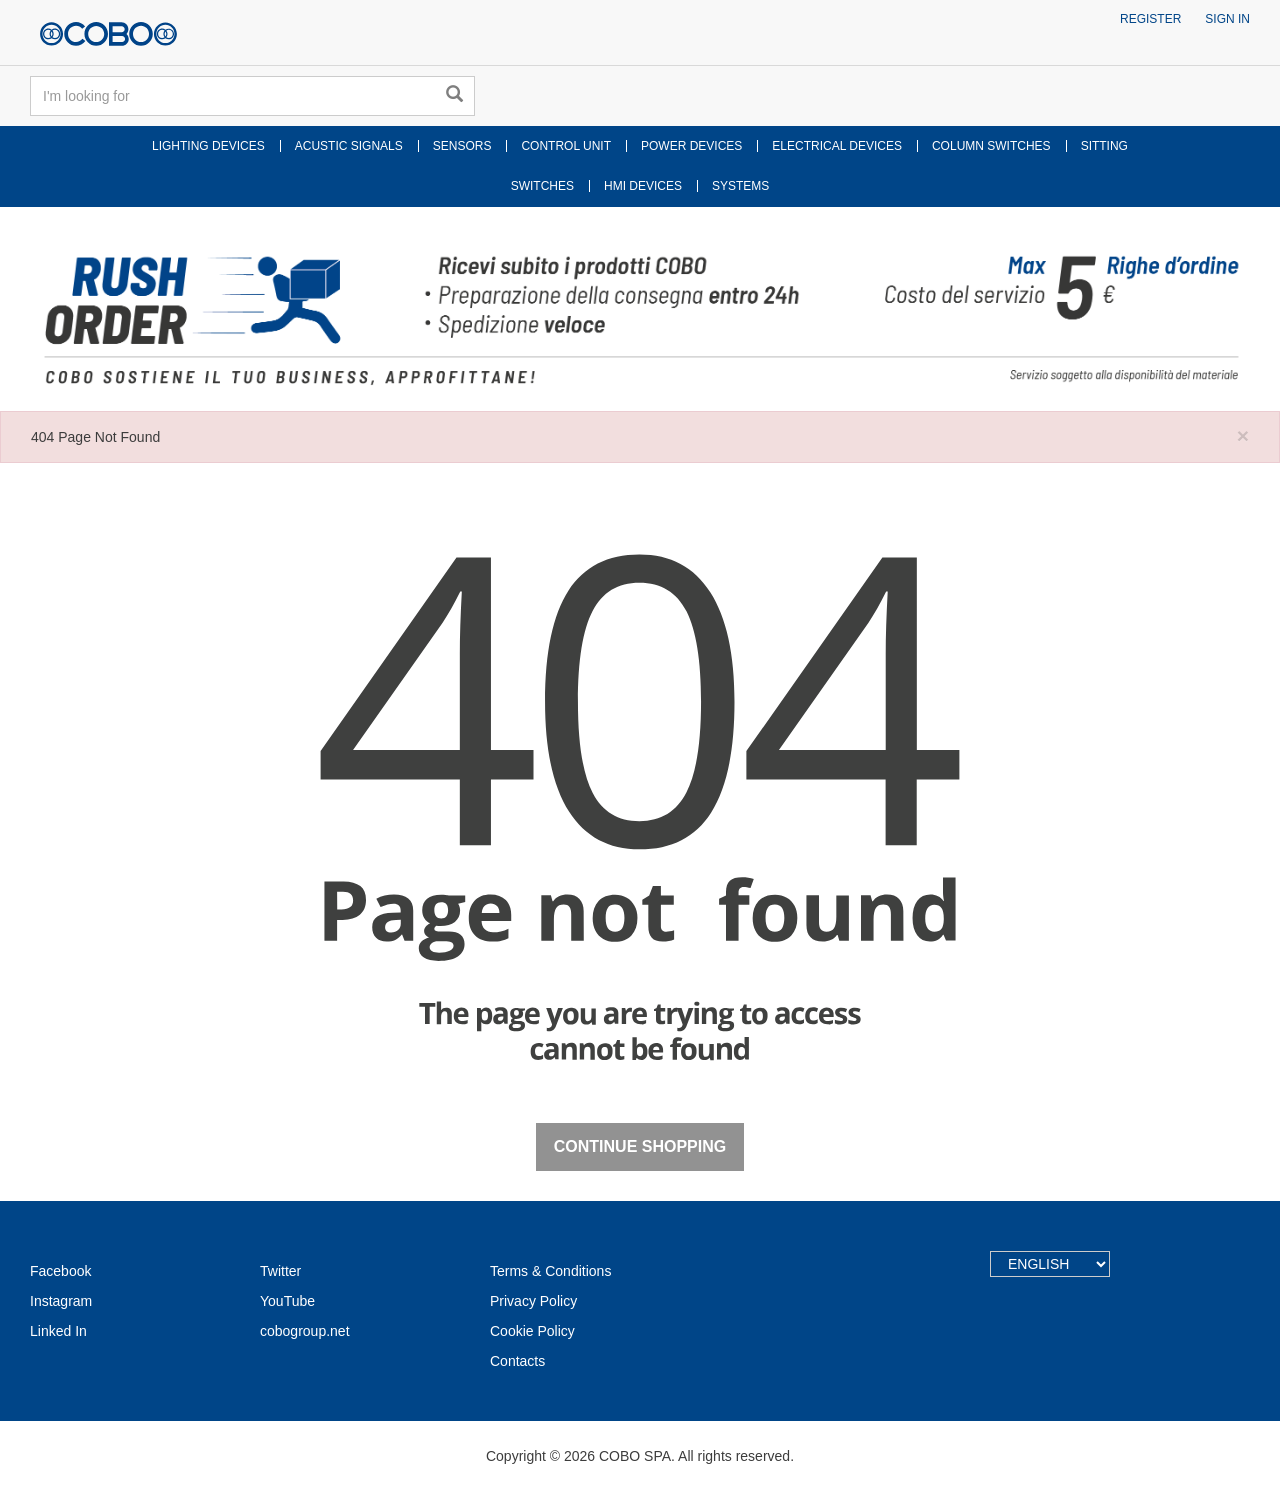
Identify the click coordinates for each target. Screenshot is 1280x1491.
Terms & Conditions (550, 1271)
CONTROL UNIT (566, 146)
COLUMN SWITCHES (991, 146)
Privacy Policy (533, 1301)
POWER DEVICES (691, 146)
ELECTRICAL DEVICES (837, 146)
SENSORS (462, 146)
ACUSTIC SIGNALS (349, 146)
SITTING (1104, 146)
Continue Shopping (640, 1146)
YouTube (287, 1301)
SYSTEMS (740, 186)
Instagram (61, 1301)
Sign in (1227, 19)
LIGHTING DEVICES (208, 146)
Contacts (517, 1361)
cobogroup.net (305, 1331)
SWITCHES (542, 186)
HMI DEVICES (643, 186)
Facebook (60, 1271)
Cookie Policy (532, 1331)
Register (1150, 19)
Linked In (58, 1331)
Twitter (280, 1271)
